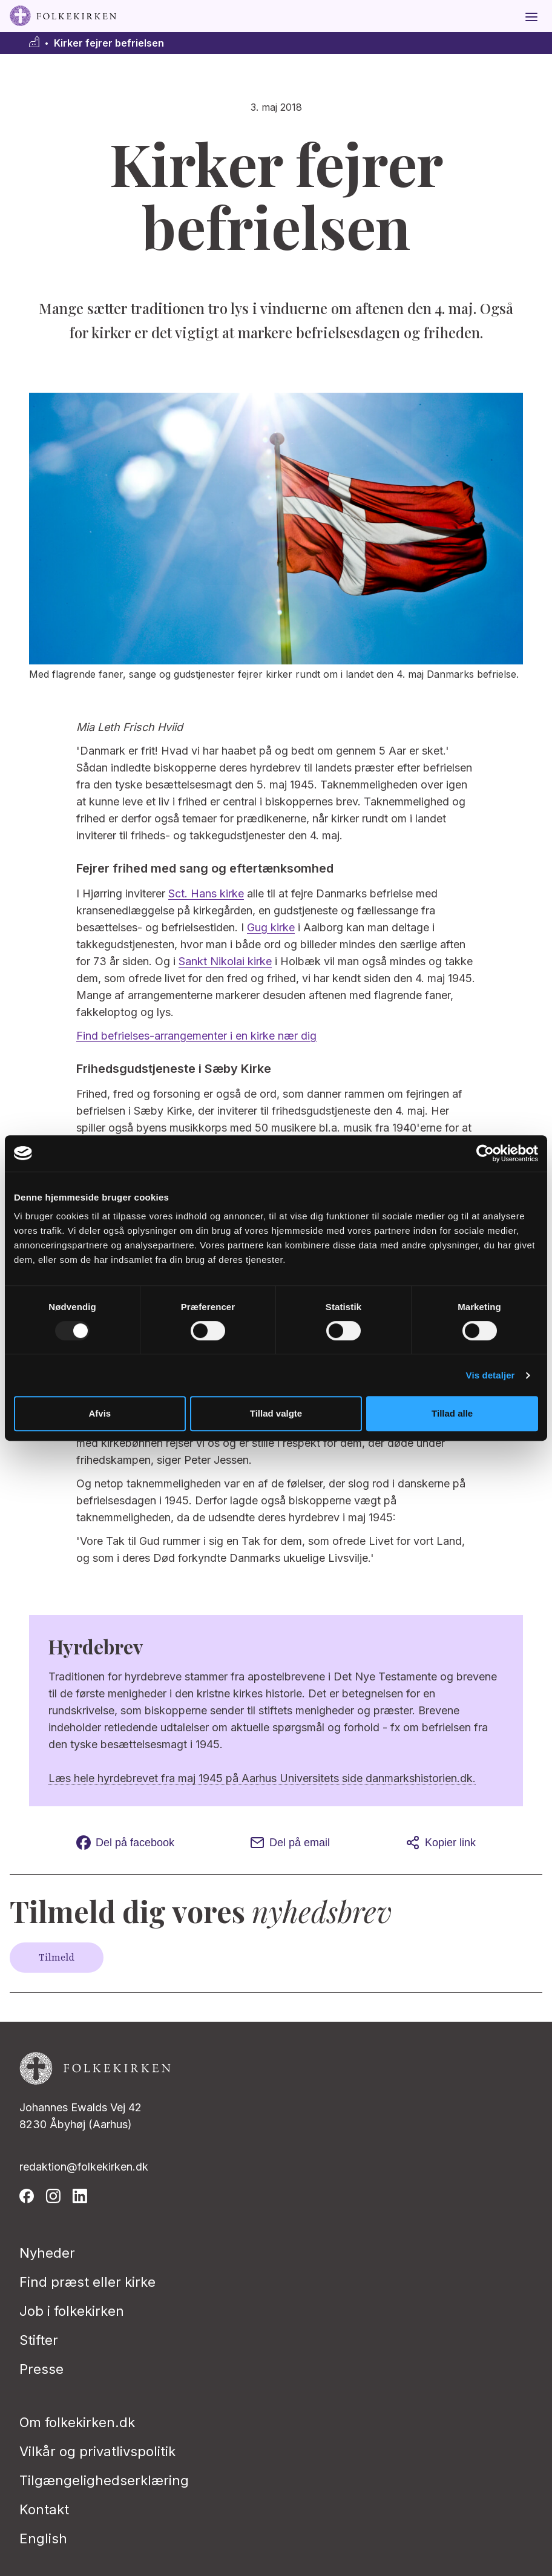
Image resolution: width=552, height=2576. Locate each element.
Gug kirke (271, 927)
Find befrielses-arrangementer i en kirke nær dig (196, 1035)
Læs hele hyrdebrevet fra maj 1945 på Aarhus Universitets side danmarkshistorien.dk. (262, 1778)
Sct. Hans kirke (206, 893)
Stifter (38, 2340)
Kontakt (44, 2509)
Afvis (99, 1413)
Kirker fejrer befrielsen (109, 43)
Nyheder (47, 2253)
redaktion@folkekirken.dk (83, 2166)
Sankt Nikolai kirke (225, 961)
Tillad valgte (276, 1413)
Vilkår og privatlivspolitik (97, 2451)
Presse (41, 2369)
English (43, 2538)
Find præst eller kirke (87, 2282)
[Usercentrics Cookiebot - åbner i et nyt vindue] (485, 1153)
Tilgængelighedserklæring (104, 2480)
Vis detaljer (490, 1375)
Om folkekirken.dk (77, 2422)
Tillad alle (452, 1413)
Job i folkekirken (71, 2311)
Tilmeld (56, 1957)
